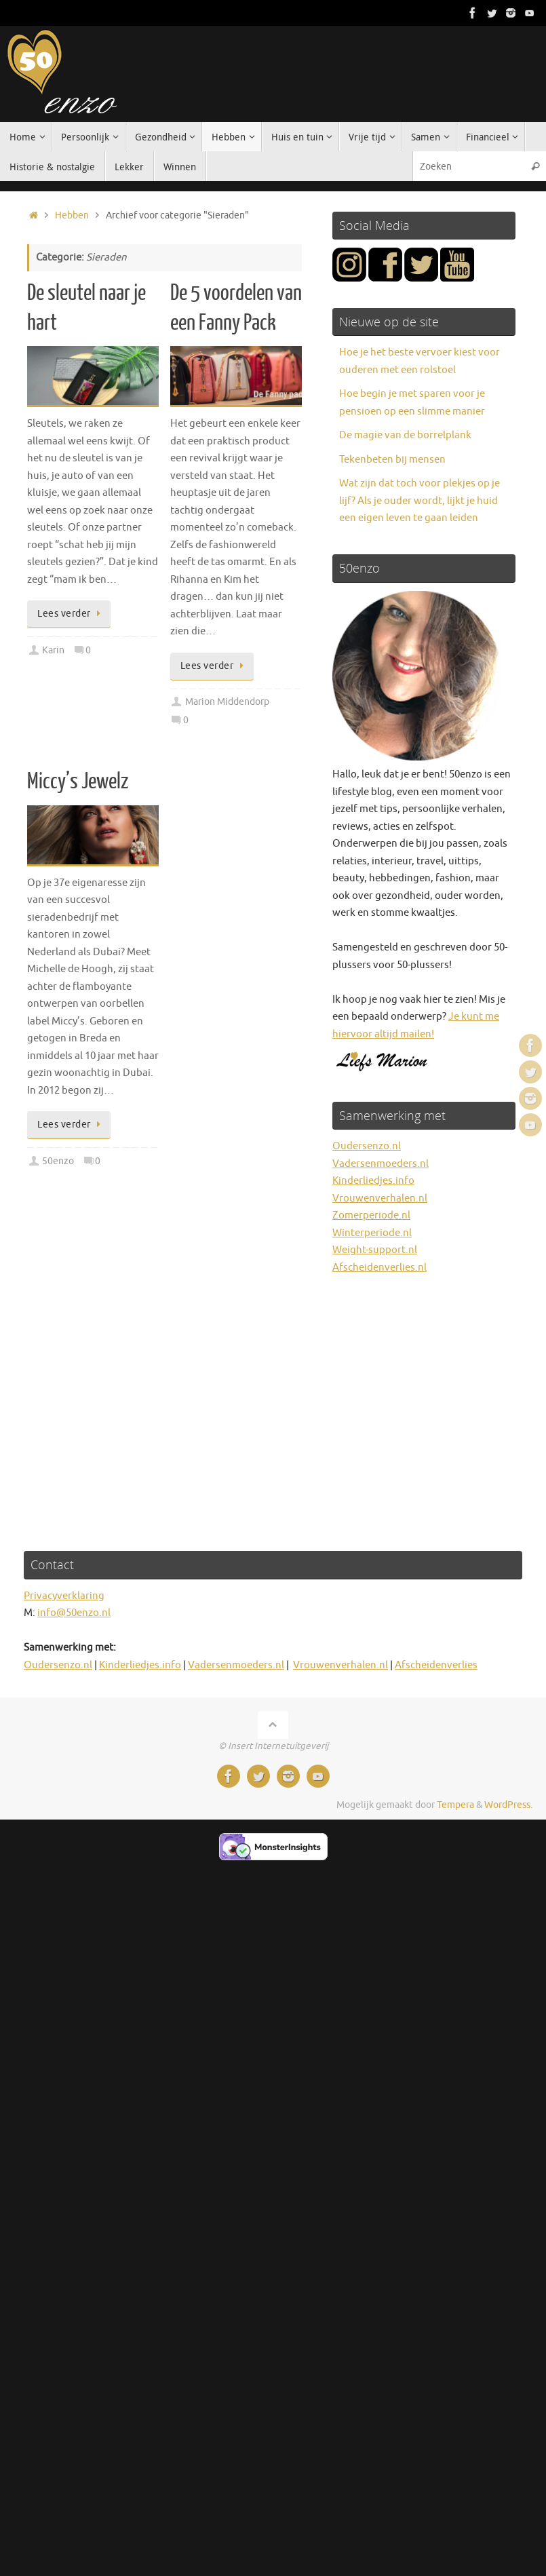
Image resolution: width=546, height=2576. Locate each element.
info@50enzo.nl (74, 1613)
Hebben (72, 215)
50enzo (58, 1161)
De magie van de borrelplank (405, 435)
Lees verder (71, 613)
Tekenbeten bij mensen (392, 459)
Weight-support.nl (374, 1250)
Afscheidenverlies (436, 1665)
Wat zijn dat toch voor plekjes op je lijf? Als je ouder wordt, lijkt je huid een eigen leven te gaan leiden (419, 500)
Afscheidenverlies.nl (379, 1267)
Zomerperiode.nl (371, 1215)
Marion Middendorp (227, 702)
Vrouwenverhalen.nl (379, 1198)
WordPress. (508, 1805)
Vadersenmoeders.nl (380, 1163)
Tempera (455, 1805)
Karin (53, 650)
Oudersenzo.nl (366, 1146)
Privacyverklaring (64, 1596)
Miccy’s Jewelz (77, 781)
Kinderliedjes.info (373, 1180)
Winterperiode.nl (372, 1233)
